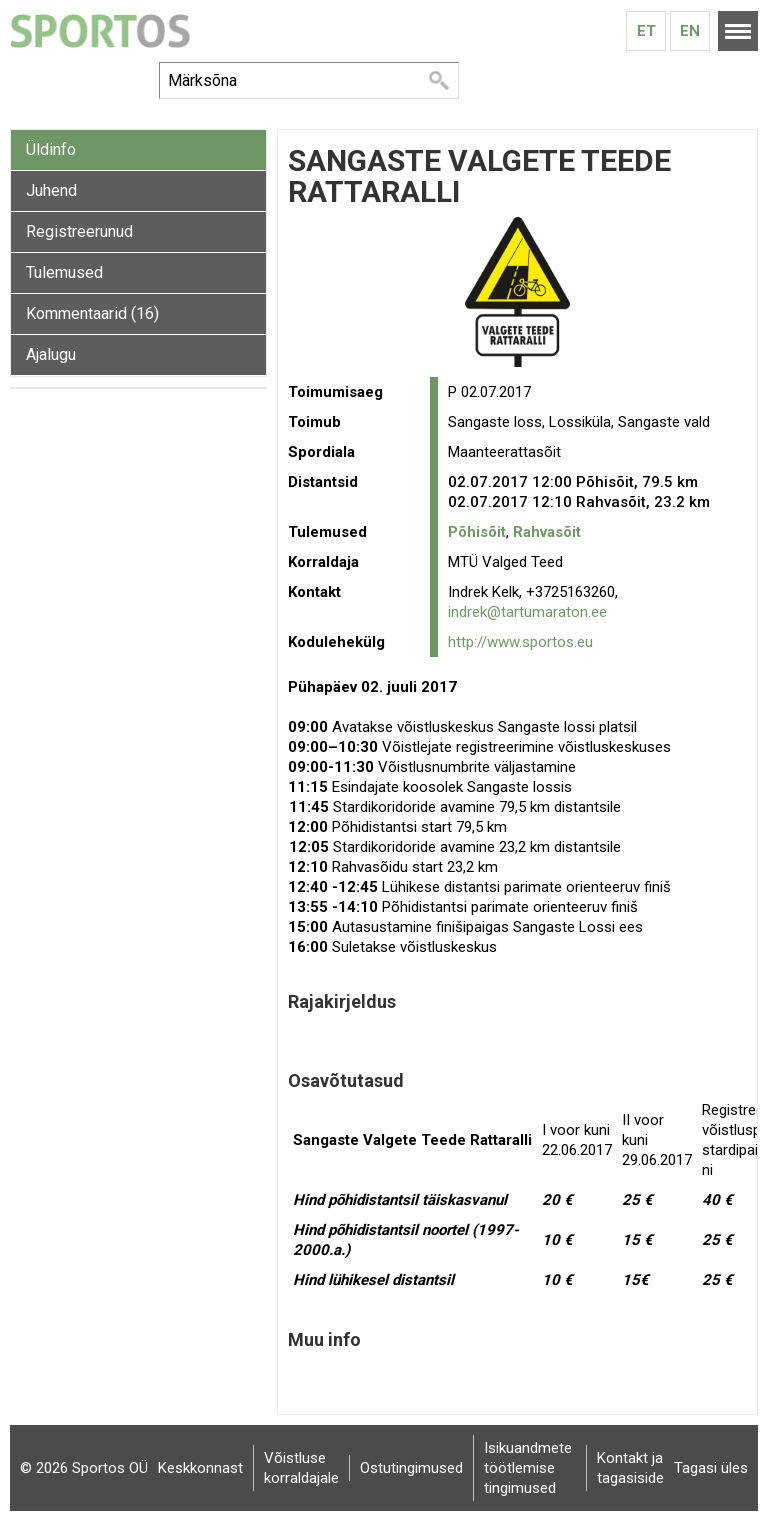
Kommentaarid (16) (92, 313)
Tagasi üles (711, 1468)
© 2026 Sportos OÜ (84, 1468)
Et (646, 31)
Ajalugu (51, 354)
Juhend (51, 190)
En (690, 31)
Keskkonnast (200, 1468)
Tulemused (64, 272)
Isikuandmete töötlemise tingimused (528, 1468)
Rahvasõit (547, 532)
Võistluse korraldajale (301, 1468)
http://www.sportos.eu (520, 642)
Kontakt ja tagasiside (630, 1468)
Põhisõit (477, 532)
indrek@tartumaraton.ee (527, 612)
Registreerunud (79, 231)
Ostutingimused (411, 1468)
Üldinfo (51, 149)
